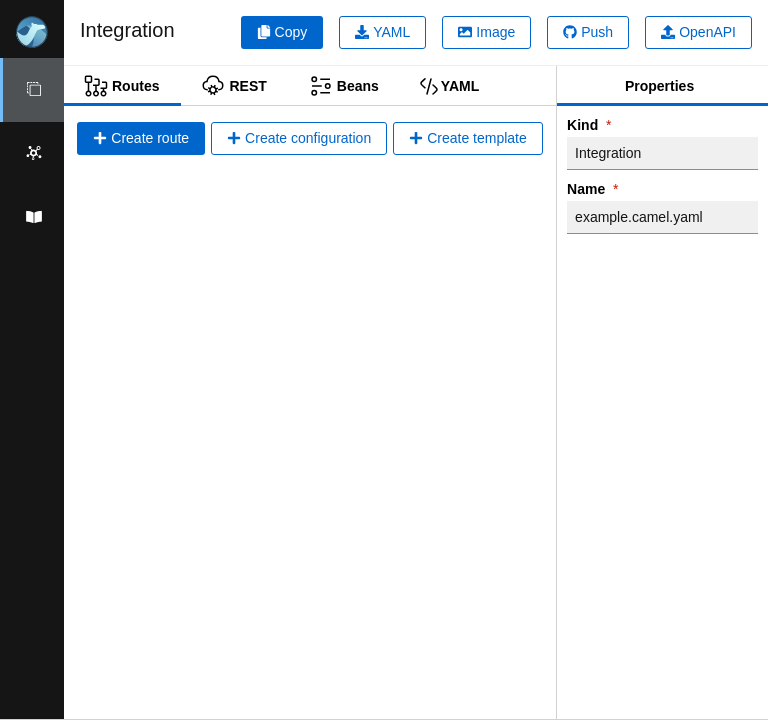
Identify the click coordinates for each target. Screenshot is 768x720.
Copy (282, 32)
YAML (382, 32)
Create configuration (299, 138)
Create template (468, 138)
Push (588, 32)
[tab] (122, 86)
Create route (141, 138)
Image (486, 32)
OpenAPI (698, 32)
